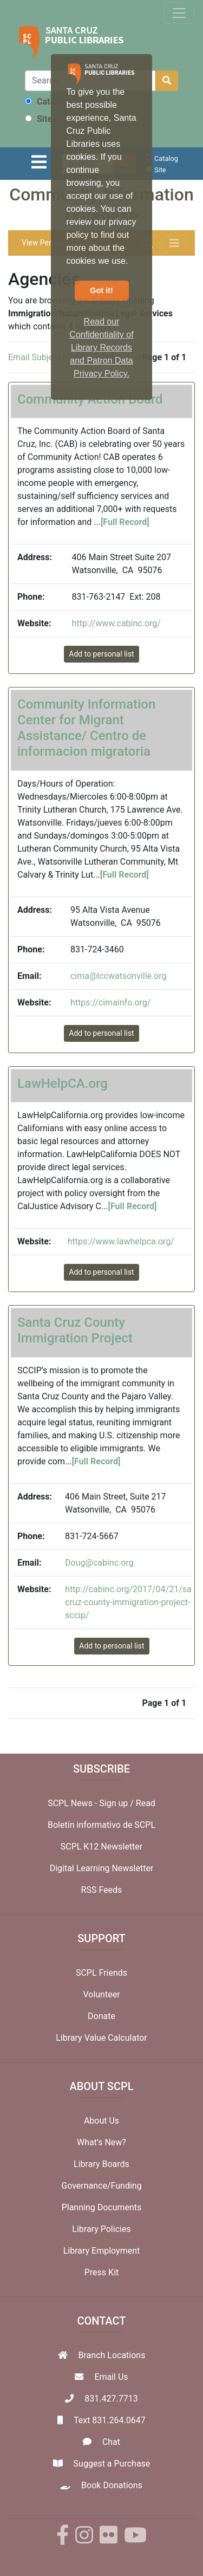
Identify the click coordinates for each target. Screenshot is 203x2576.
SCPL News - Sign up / (92, 1803)
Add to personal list (101, 654)
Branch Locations (112, 2355)
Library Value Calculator (101, 2038)
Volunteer (101, 1994)
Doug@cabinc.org (99, 1563)
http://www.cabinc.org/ (116, 623)
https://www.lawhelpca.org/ (121, 1241)
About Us (101, 2121)
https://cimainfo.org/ (110, 1002)
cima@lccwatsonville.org (118, 976)
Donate (101, 2016)
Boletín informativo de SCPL (101, 1825)
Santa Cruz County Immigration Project (75, 1330)
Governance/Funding (101, 2186)
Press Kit (101, 2272)
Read (145, 1803)
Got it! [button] (101, 290)
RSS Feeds (101, 1890)
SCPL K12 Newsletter (102, 1846)
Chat (111, 2442)
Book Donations (111, 2485)
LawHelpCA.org (62, 1083)
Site (38, 119)
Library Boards (101, 2164)
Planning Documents (102, 2207)
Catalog (46, 101)
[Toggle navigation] (179, 13)
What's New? (101, 2142)
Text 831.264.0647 (110, 2420)
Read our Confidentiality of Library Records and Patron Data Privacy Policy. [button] (101, 347)
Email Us (111, 2377)
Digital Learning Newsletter (102, 1868)
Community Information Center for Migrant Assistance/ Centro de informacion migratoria (86, 727)
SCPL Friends (101, 1973)
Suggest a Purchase (112, 2463)
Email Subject (34, 357)
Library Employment (101, 2251)
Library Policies (101, 2229)
